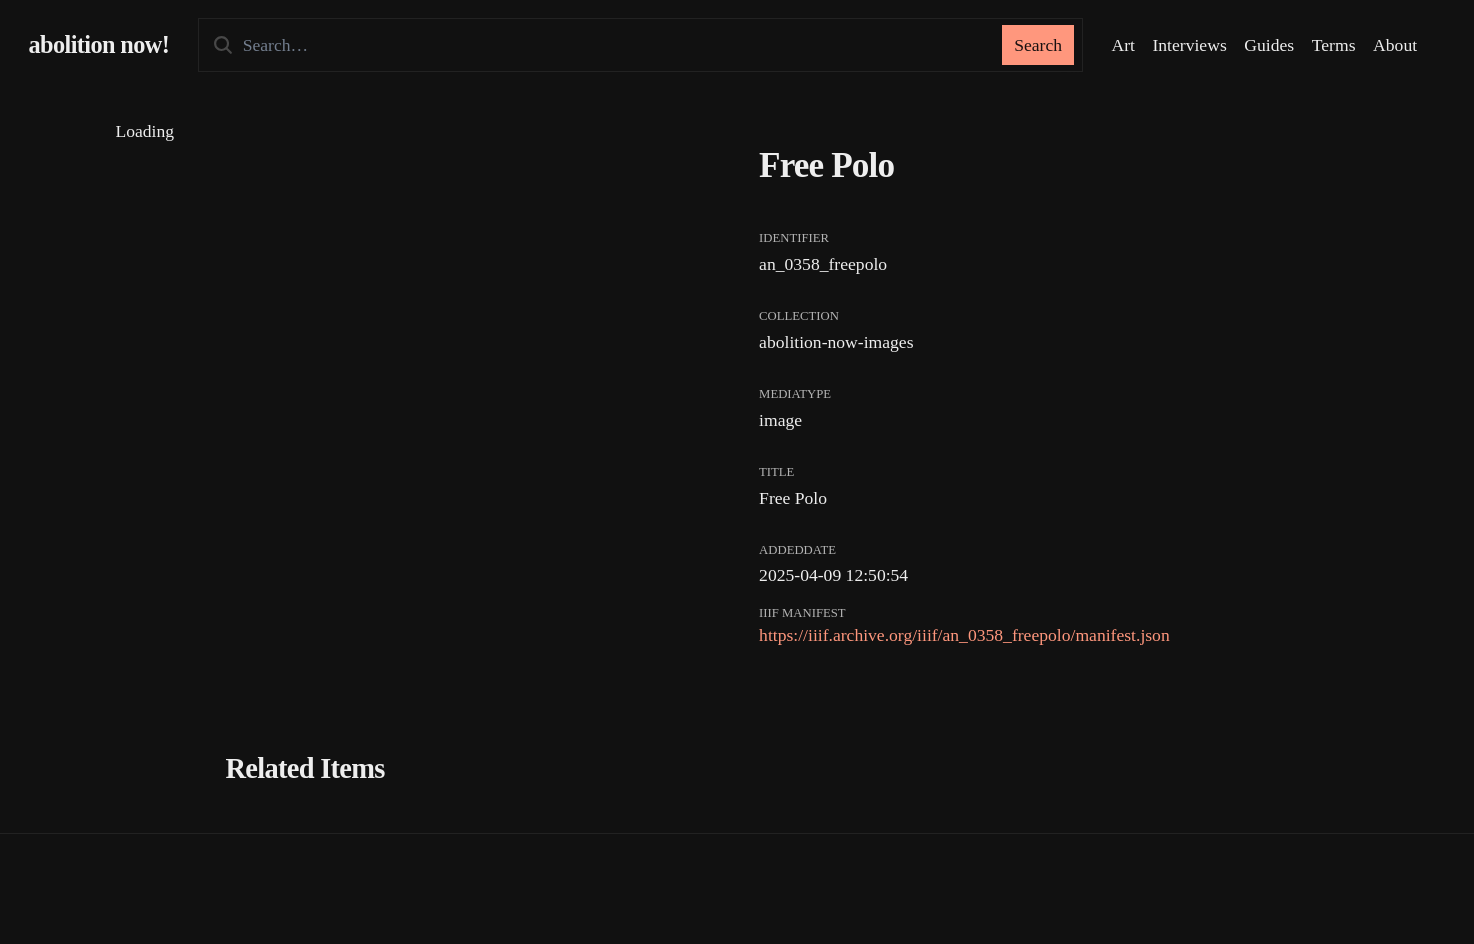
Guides (1269, 45)
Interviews (1189, 45)
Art (1122, 45)
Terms (1334, 45)
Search (1038, 45)
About (1395, 45)
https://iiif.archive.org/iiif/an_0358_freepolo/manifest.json (964, 635)
